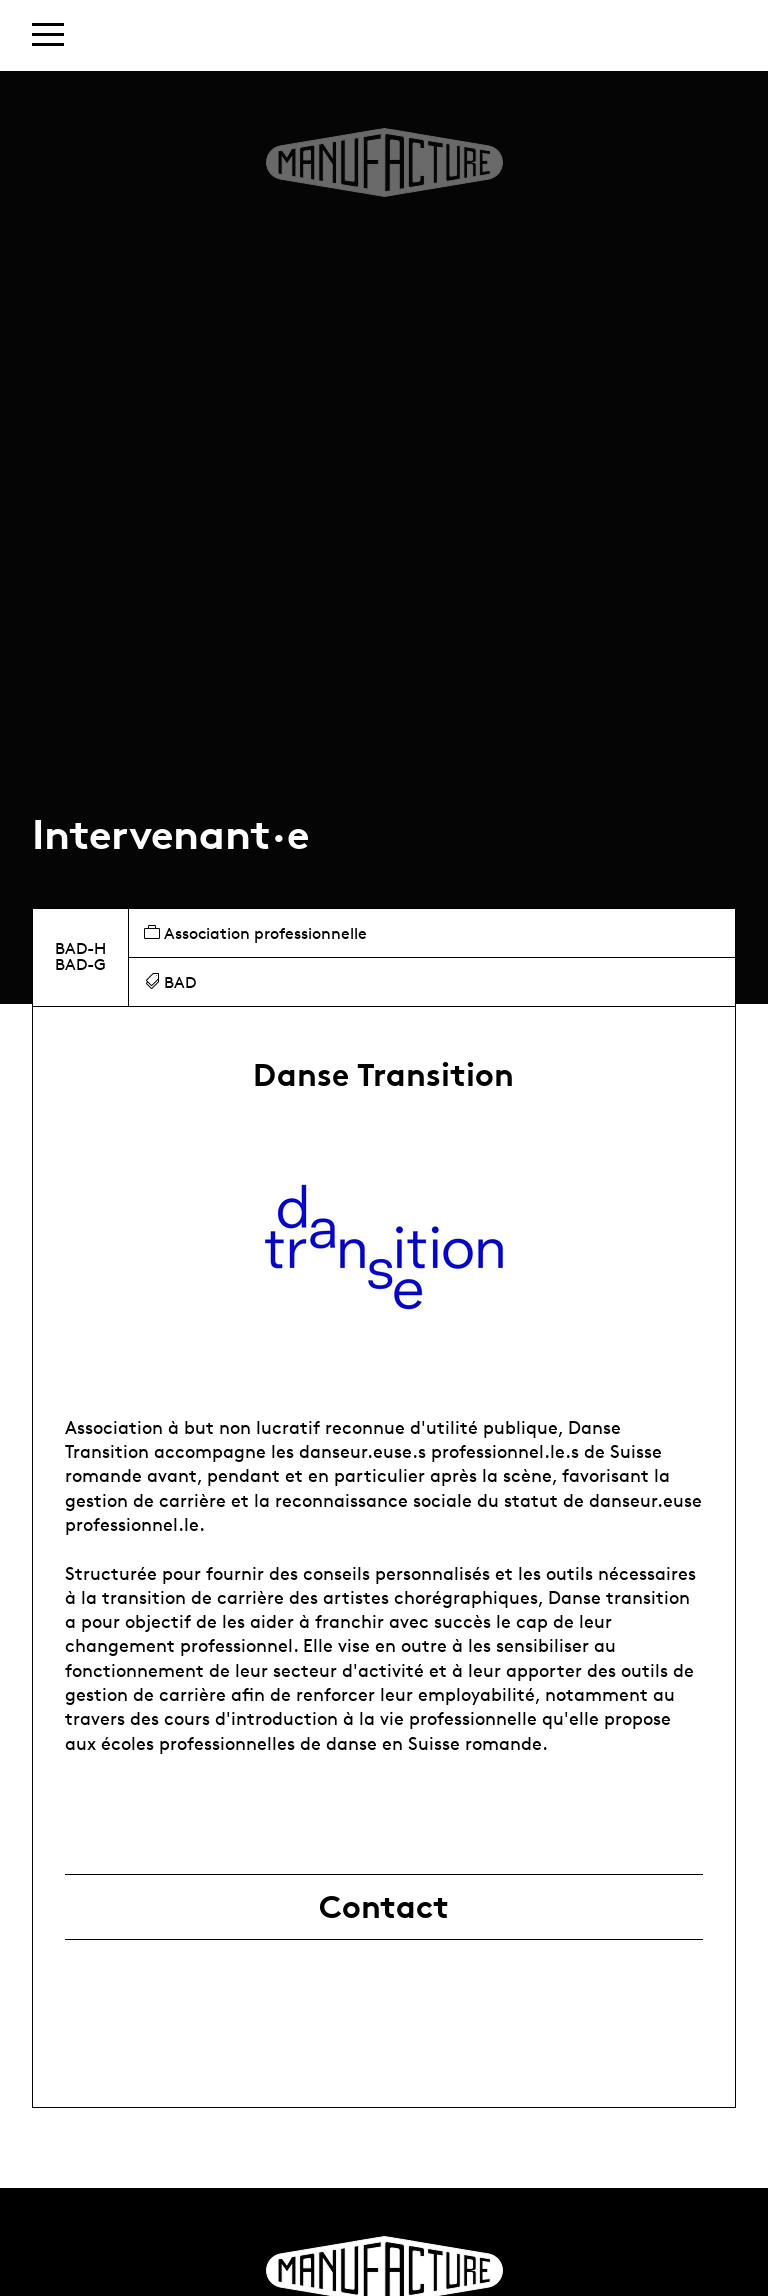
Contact (384, 1907)
